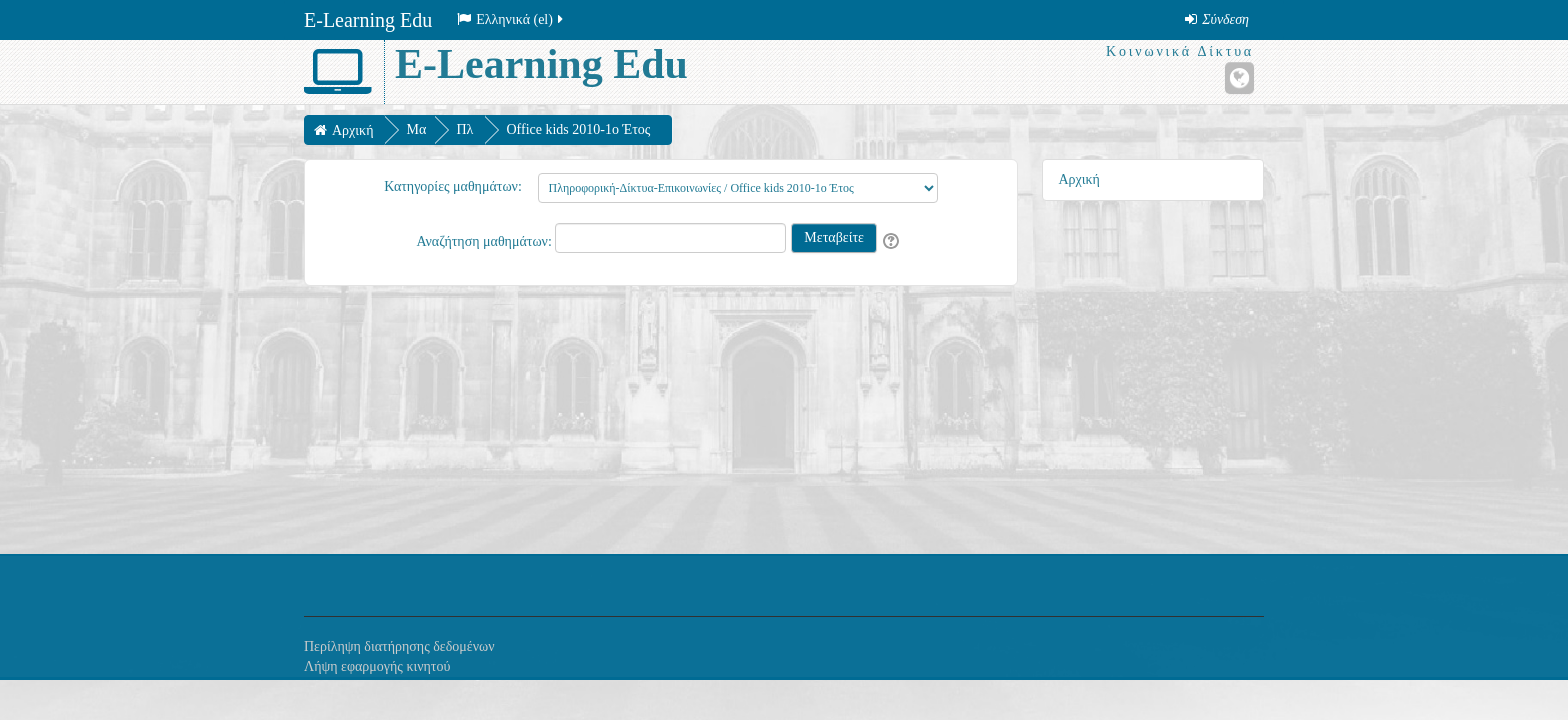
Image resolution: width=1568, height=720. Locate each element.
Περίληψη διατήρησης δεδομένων (399, 646)
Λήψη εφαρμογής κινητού (377, 666)
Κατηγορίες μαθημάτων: (453, 186)
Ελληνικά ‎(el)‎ (511, 19)
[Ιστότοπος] (1239, 78)
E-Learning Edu (368, 20)
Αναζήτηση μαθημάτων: (485, 241)
